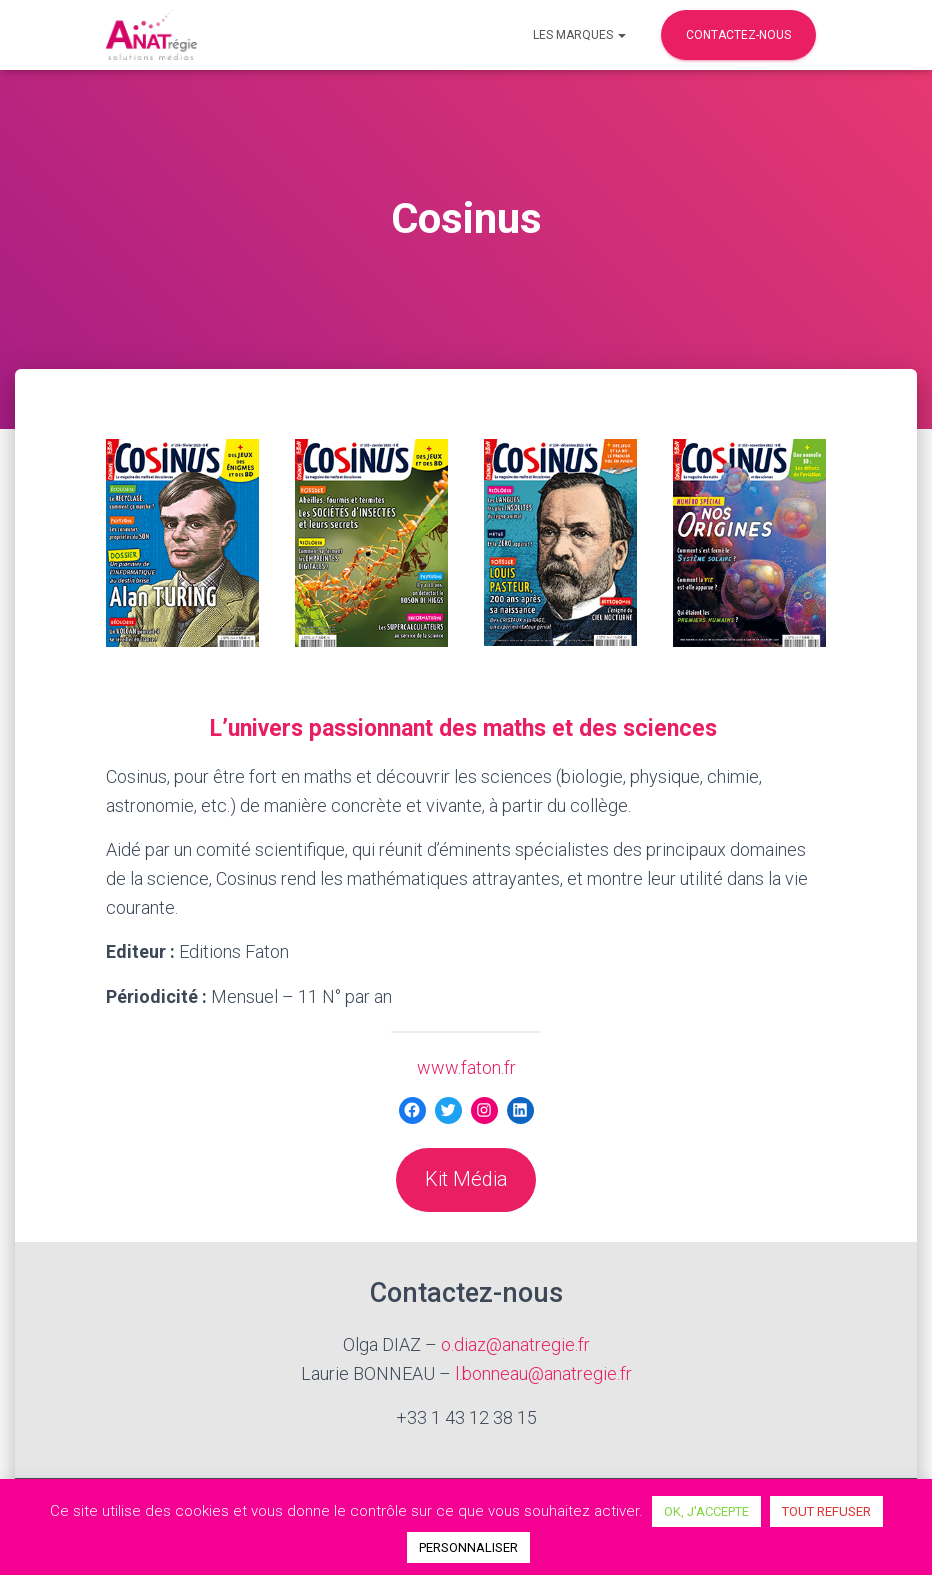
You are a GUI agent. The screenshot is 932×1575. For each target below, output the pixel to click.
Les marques (579, 35)
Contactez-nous (738, 35)
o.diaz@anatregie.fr (515, 1344)
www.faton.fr (466, 1067)
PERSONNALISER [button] (468, 1547)
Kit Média (466, 1179)
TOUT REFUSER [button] (826, 1511)
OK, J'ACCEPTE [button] (706, 1511)
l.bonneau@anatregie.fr (543, 1373)
